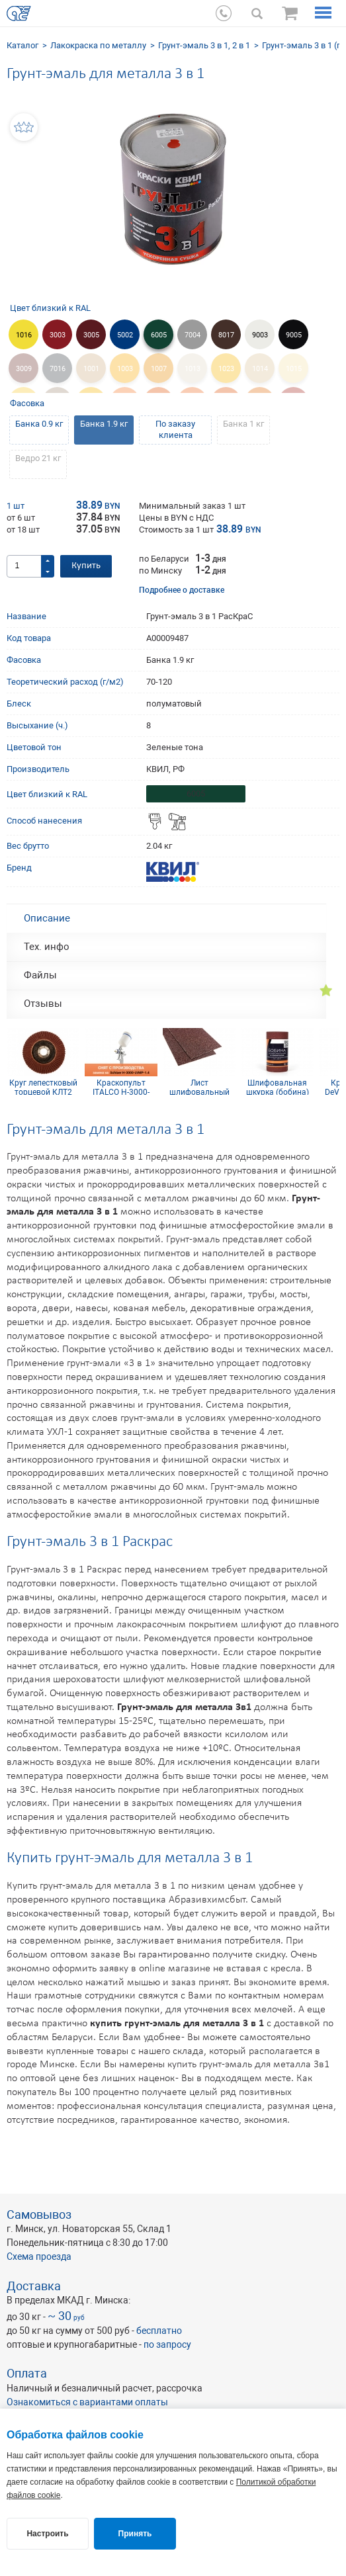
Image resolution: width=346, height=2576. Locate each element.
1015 (294, 369)
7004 (192, 335)
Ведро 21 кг (38, 458)
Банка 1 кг (243, 424)
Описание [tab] (47, 918)
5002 (125, 335)
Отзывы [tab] (43, 1003)
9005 (294, 335)
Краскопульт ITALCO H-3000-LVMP (121, 1087)
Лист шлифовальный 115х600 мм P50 (199, 1087)
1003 (125, 369)
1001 (91, 369)
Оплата (27, 2373)
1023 (226, 369)
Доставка (34, 2286)
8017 (226, 335)
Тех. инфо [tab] (46, 947)
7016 (57, 369)
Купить (86, 566)
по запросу (167, 2344)
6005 (159, 335)
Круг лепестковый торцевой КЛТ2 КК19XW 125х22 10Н (43, 1087)
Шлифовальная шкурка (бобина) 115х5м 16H (277, 1087)
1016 (24, 335)
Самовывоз (39, 2214)
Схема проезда (39, 2256)
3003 (57, 335)
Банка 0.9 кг (39, 424)
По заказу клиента (175, 429)
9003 (260, 335)
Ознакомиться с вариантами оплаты (87, 2402)
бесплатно (159, 2330)
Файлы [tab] (40, 975)
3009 (24, 369)
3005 (91, 335)
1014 (260, 369)
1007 (159, 369)
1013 (192, 369)
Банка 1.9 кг (104, 424)
